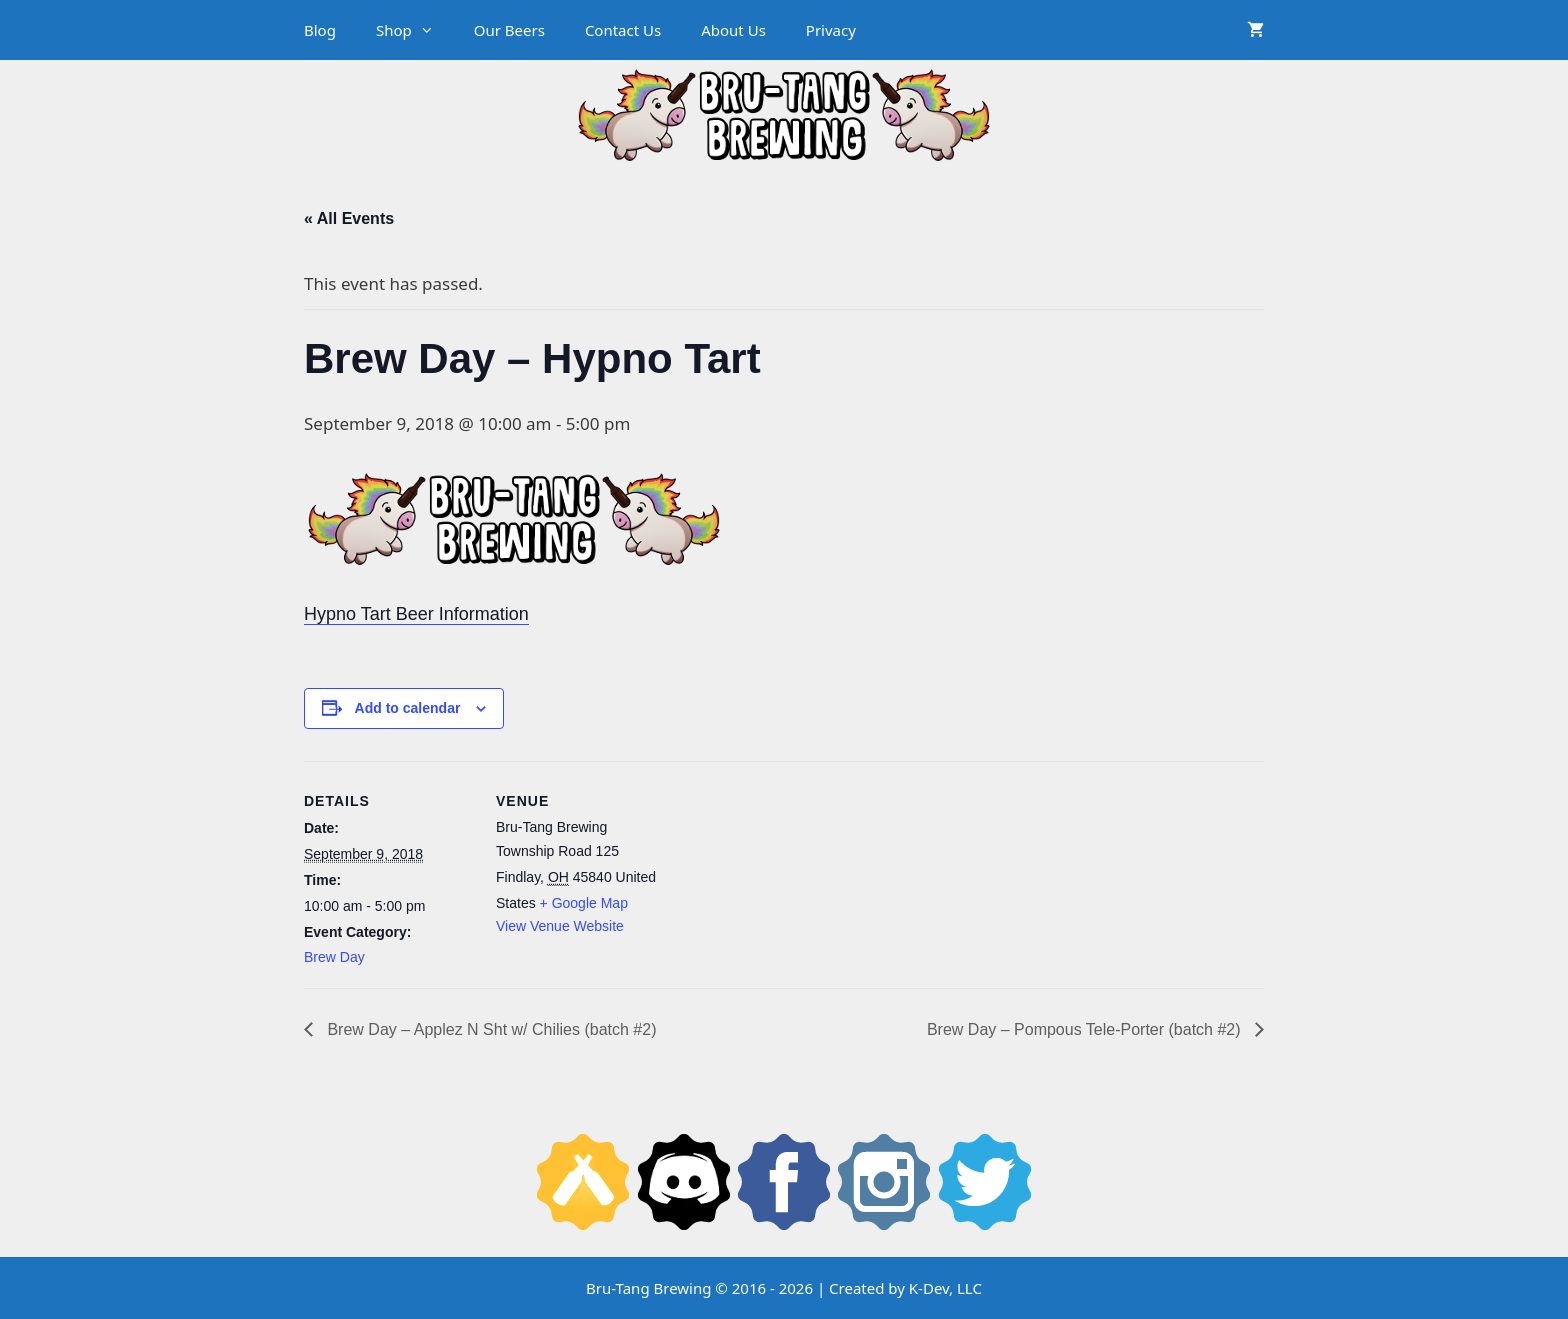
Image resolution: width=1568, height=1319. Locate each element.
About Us (733, 30)
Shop (415, 30)
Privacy (831, 30)
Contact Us (623, 30)
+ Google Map (584, 903)
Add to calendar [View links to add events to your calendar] (408, 708)
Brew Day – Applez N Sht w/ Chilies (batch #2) (489, 1029)
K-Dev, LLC (945, 1288)
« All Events (349, 218)
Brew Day (334, 957)
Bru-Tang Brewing (648, 1288)
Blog (320, 30)
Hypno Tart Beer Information (416, 614)
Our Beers (509, 30)
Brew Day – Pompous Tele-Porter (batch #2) (1086, 1029)
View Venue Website (560, 926)
